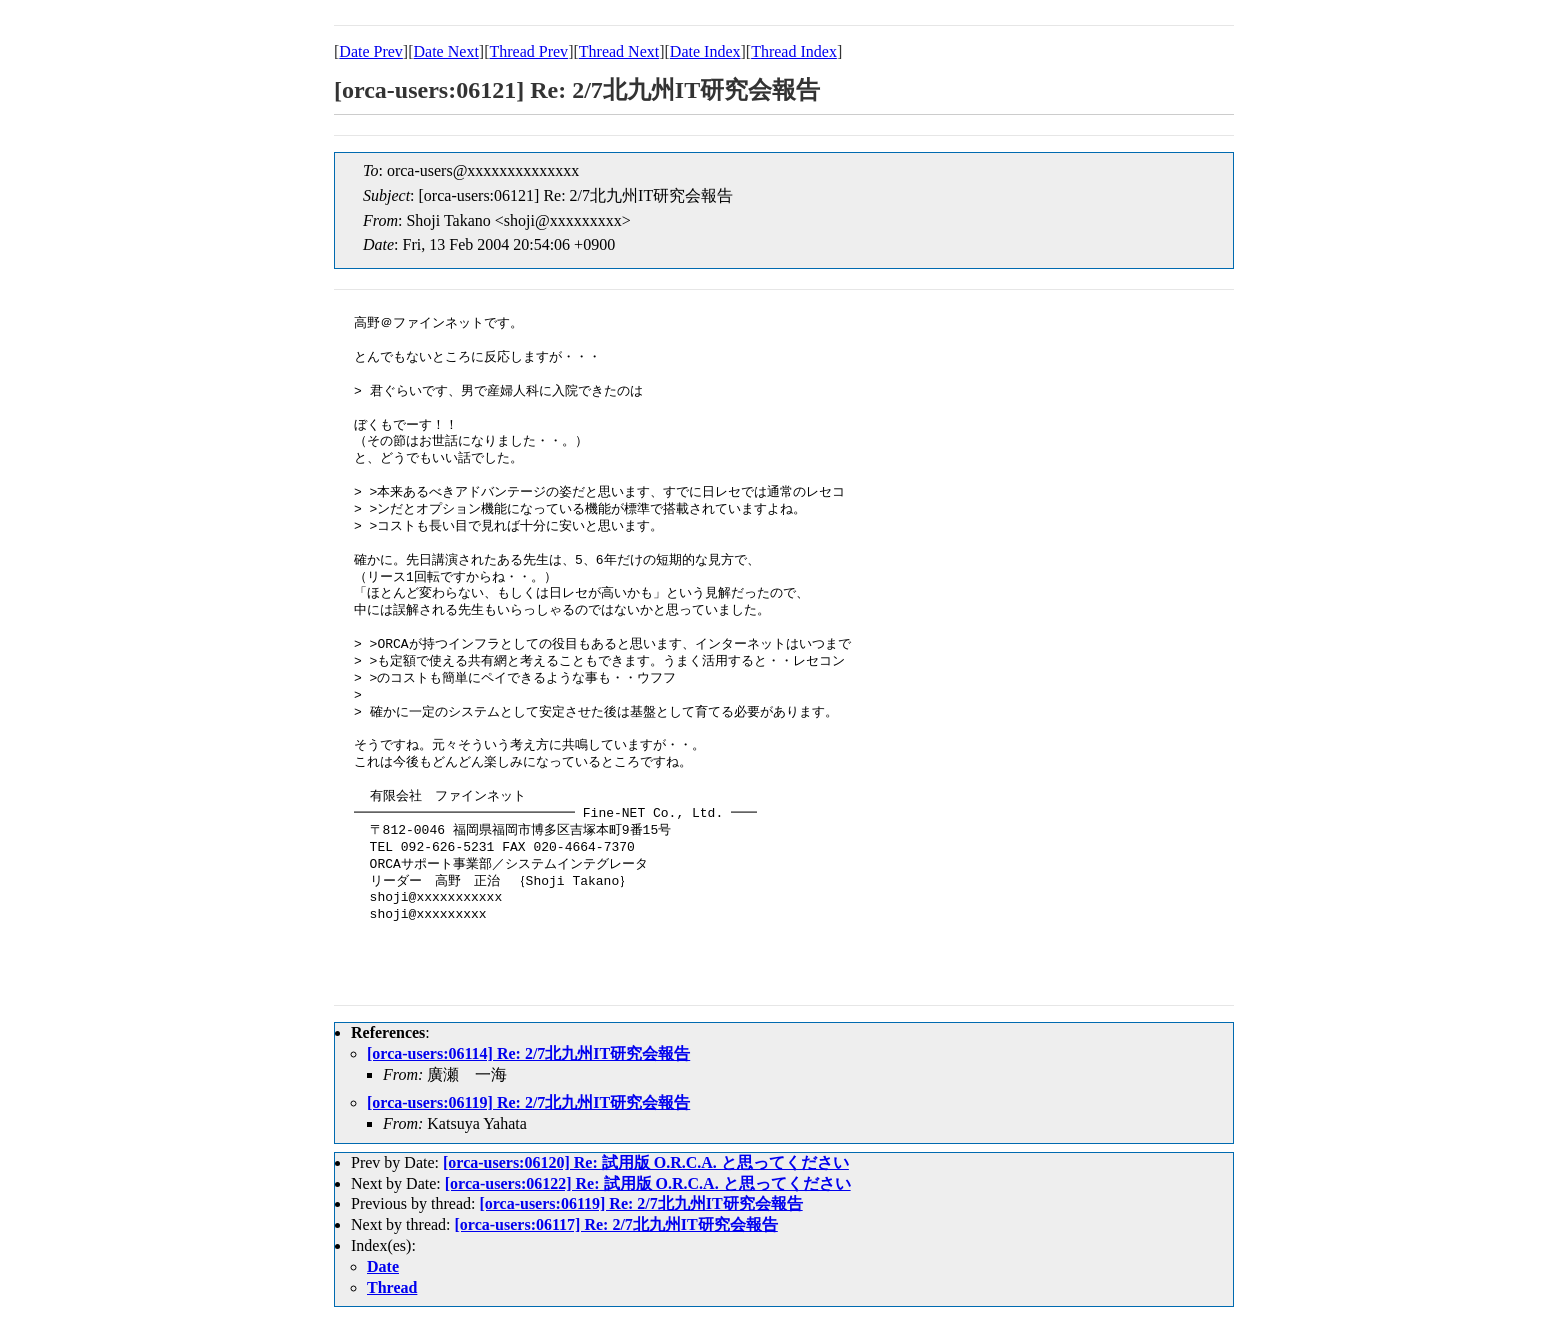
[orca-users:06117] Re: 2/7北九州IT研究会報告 (616, 1224)
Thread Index (794, 51)
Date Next (446, 51)
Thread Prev (528, 51)
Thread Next (619, 51)
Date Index (705, 51)
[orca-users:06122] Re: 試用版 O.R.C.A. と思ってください (648, 1183)
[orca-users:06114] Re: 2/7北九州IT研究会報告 (528, 1053)
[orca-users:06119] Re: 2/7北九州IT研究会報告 (528, 1102)
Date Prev (371, 51)
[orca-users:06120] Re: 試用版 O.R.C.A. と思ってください (646, 1162)
